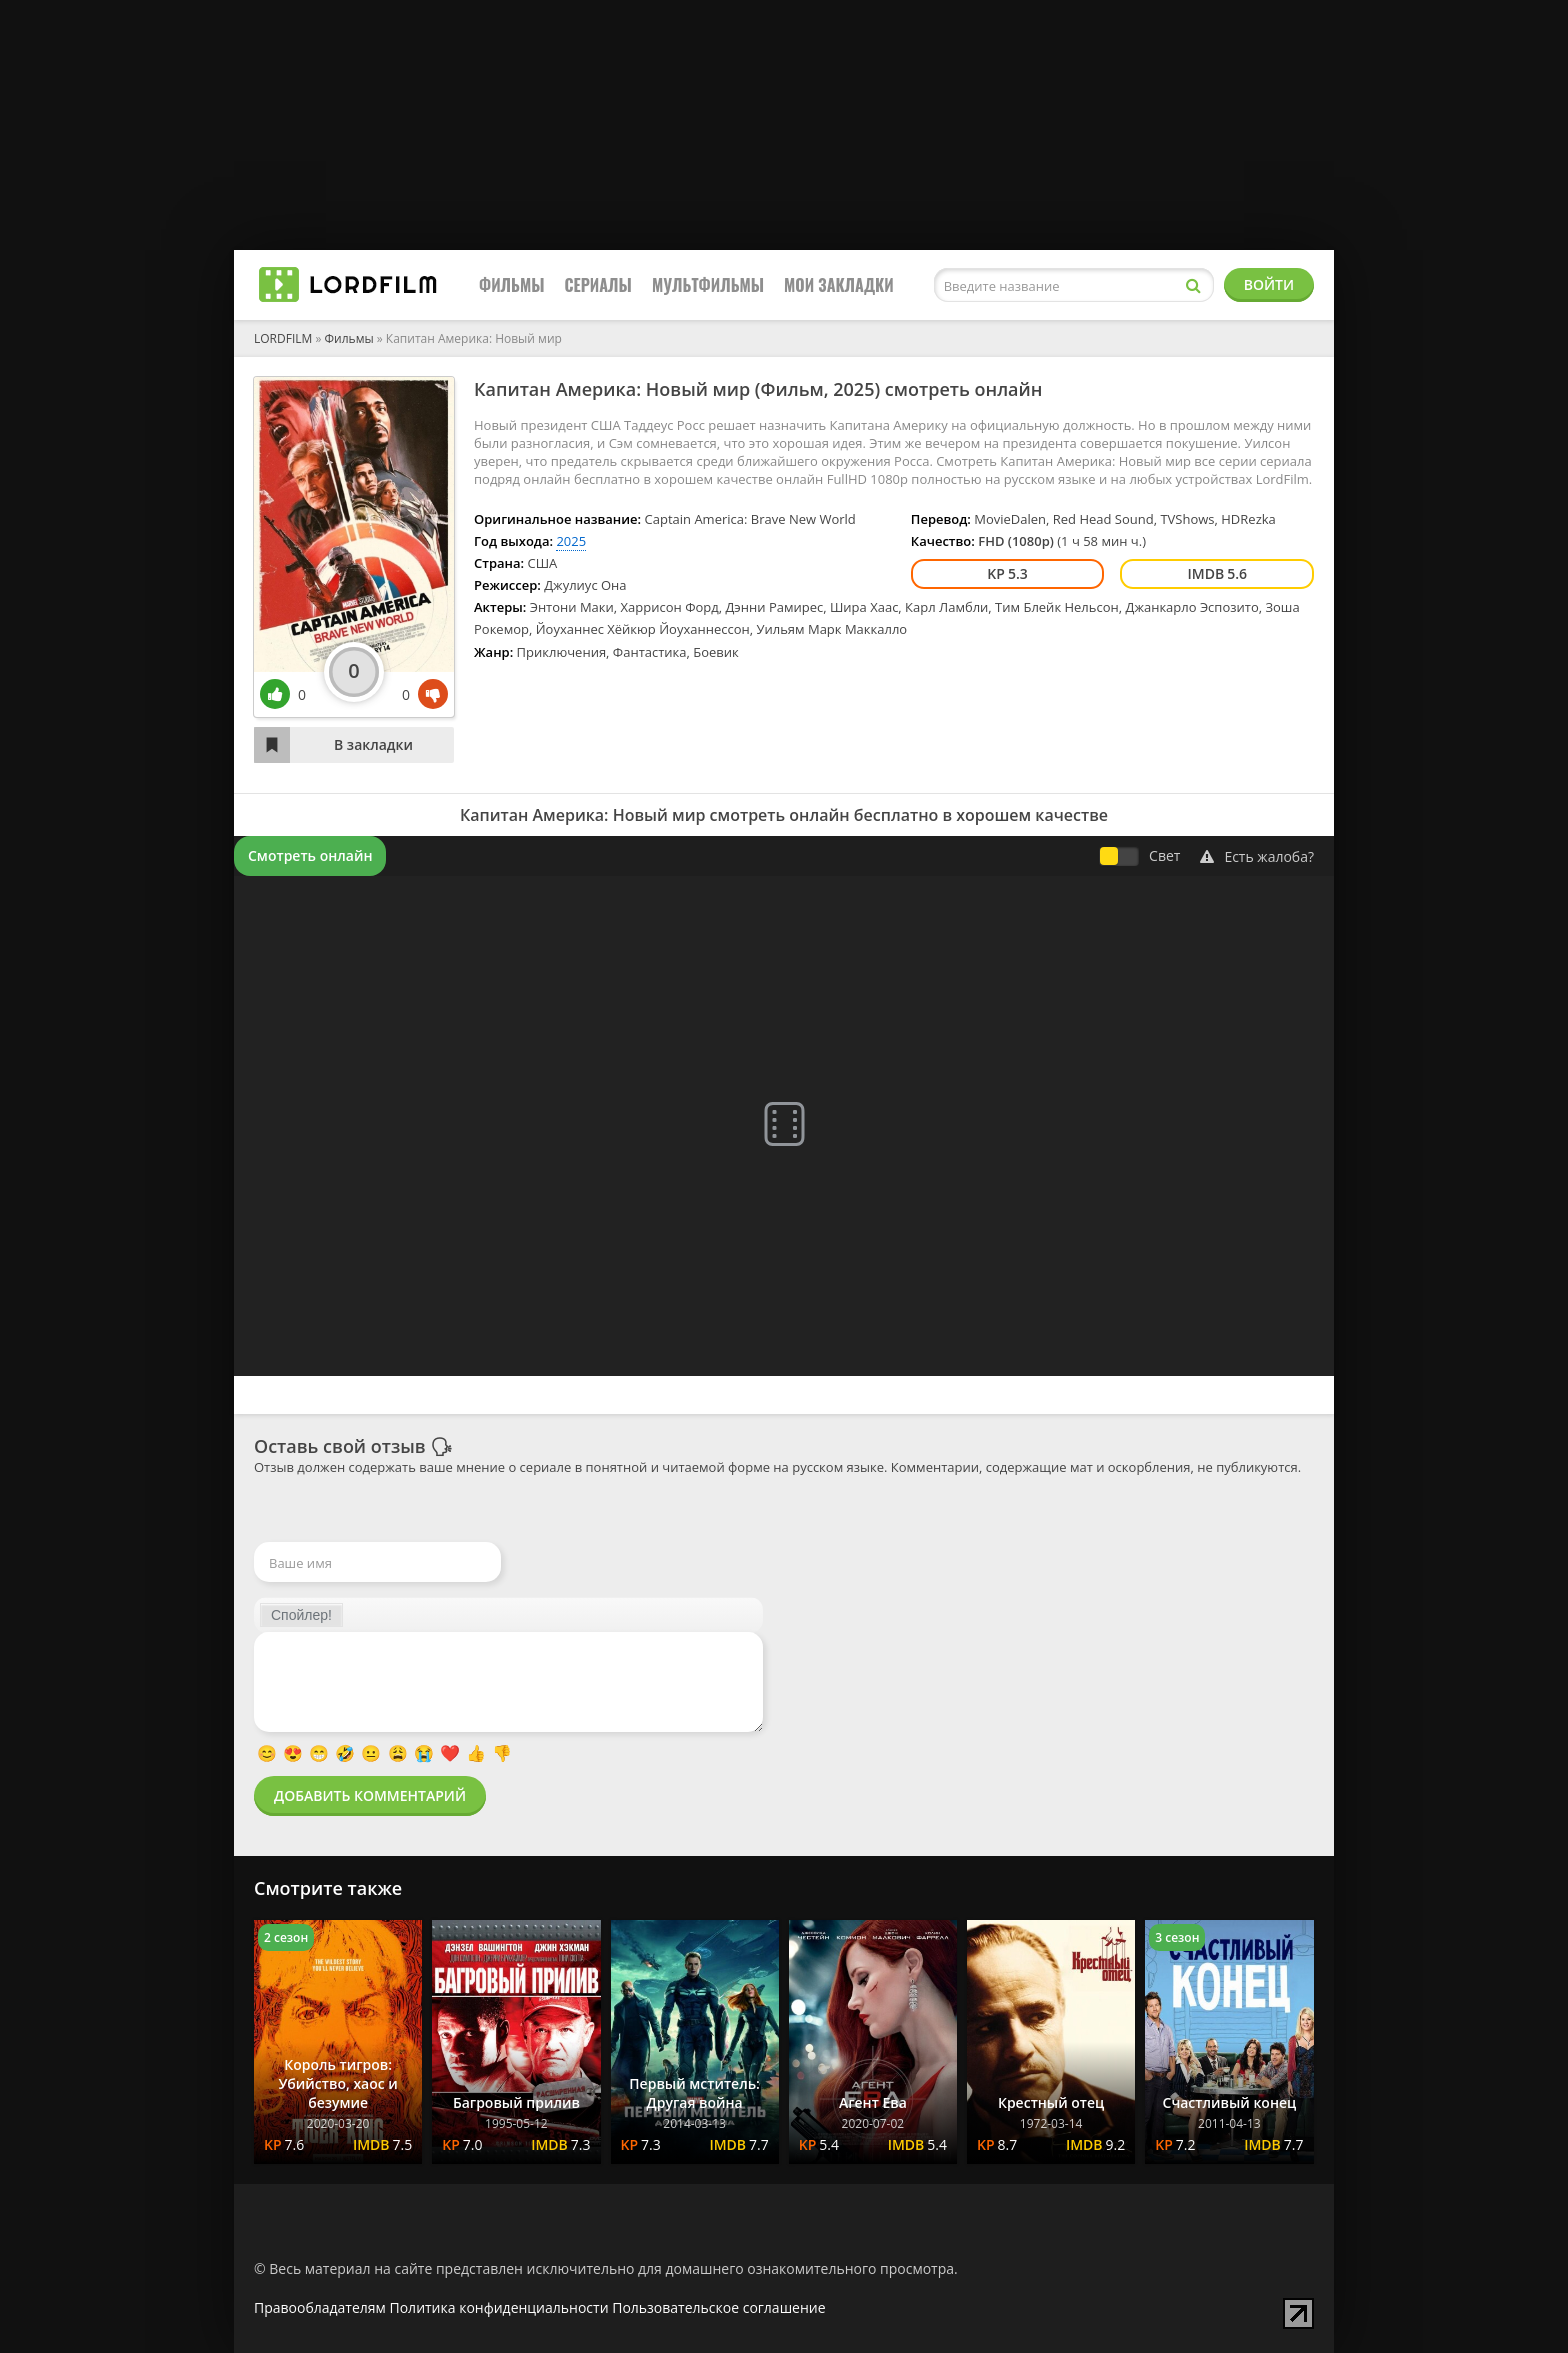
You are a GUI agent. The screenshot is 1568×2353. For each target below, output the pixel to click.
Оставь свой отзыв (340, 1446)
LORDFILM (283, 338)
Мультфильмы (708, 285)
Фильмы (512, 285)
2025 (853, 389)
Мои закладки (839, 285)
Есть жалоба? (1257, 856)
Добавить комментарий (370, 1795)
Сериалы (598, 285)
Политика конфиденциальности (499, 2307)
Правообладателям (320, 2307)
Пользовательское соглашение (718, 2307)
